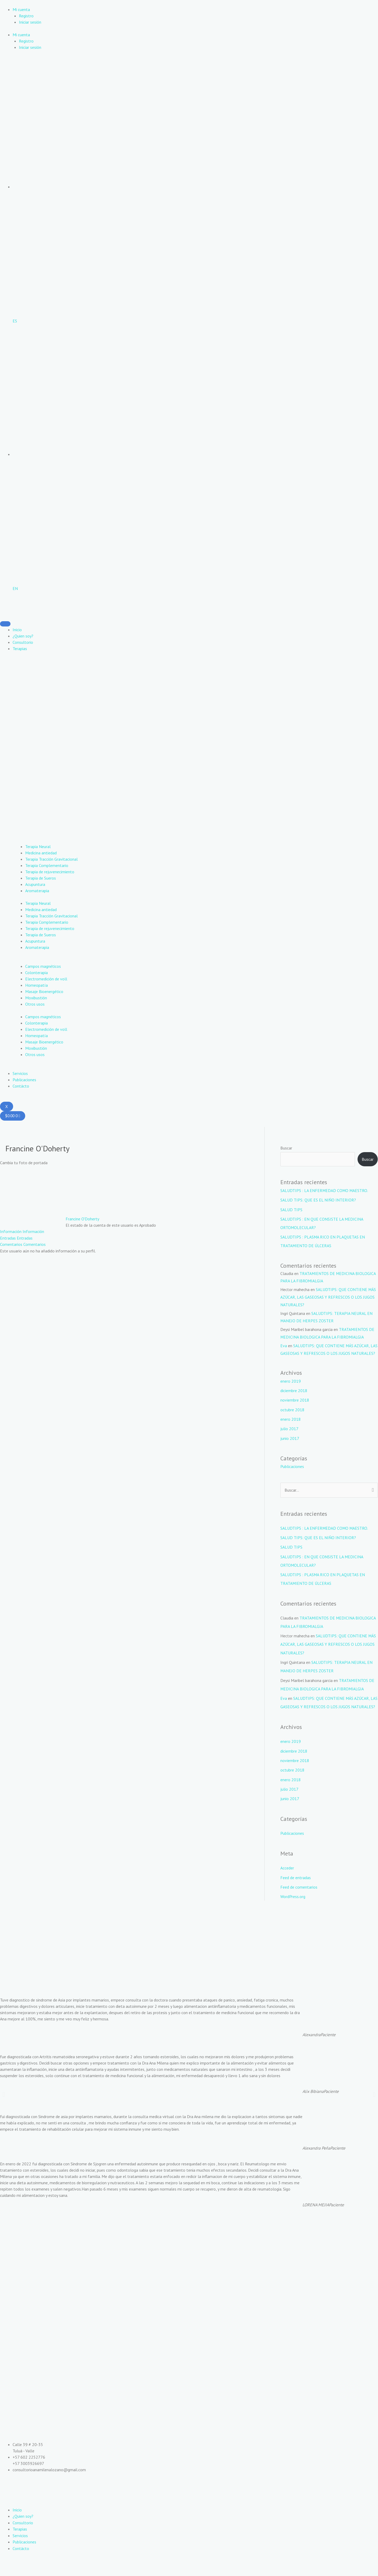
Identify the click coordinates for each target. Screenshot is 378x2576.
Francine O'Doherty (82, 1218)
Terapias (20, 648)
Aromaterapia (37, 890)
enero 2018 (290, 1425)
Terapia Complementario (46, 865)
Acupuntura (35, 884)
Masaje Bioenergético (44, 991)
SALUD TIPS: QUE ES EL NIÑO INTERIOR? (318, 1199)
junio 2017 (289, 1444)
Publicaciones (24, 1079)
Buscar (286, 1147)
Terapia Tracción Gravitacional (51, 858)
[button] (4, 2107)
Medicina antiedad (41, 852)
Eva (283, 1344)
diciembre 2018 (293, 1397)
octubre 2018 (292, 1416)
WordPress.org (292, 1909)
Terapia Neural (38, 846)
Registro (26, 15)
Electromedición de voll (46, 978)
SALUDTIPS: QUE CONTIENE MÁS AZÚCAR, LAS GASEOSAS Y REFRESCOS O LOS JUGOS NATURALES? (328, 1296)
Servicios (20, 1073)
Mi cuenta (21, 9)
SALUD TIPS (291, 1209)
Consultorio (23, 642)
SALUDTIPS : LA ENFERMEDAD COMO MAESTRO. (324, 1190)
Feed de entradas (295, 1890)
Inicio (17, 629)
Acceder (287, 1880)
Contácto (21, 1085)
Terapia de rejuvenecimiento (49, 871)
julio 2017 (289, 1435)
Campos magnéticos (43, 966)
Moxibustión (36, 997)
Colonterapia (36, 972)
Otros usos (35, 1003)
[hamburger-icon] (5, 623)
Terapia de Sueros (40, 877)
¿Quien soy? (23, 635)
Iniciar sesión (30, 22)
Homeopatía (36, 984)
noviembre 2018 (294, 1406)
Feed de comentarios (298, 1899)
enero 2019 (290, 1388)
